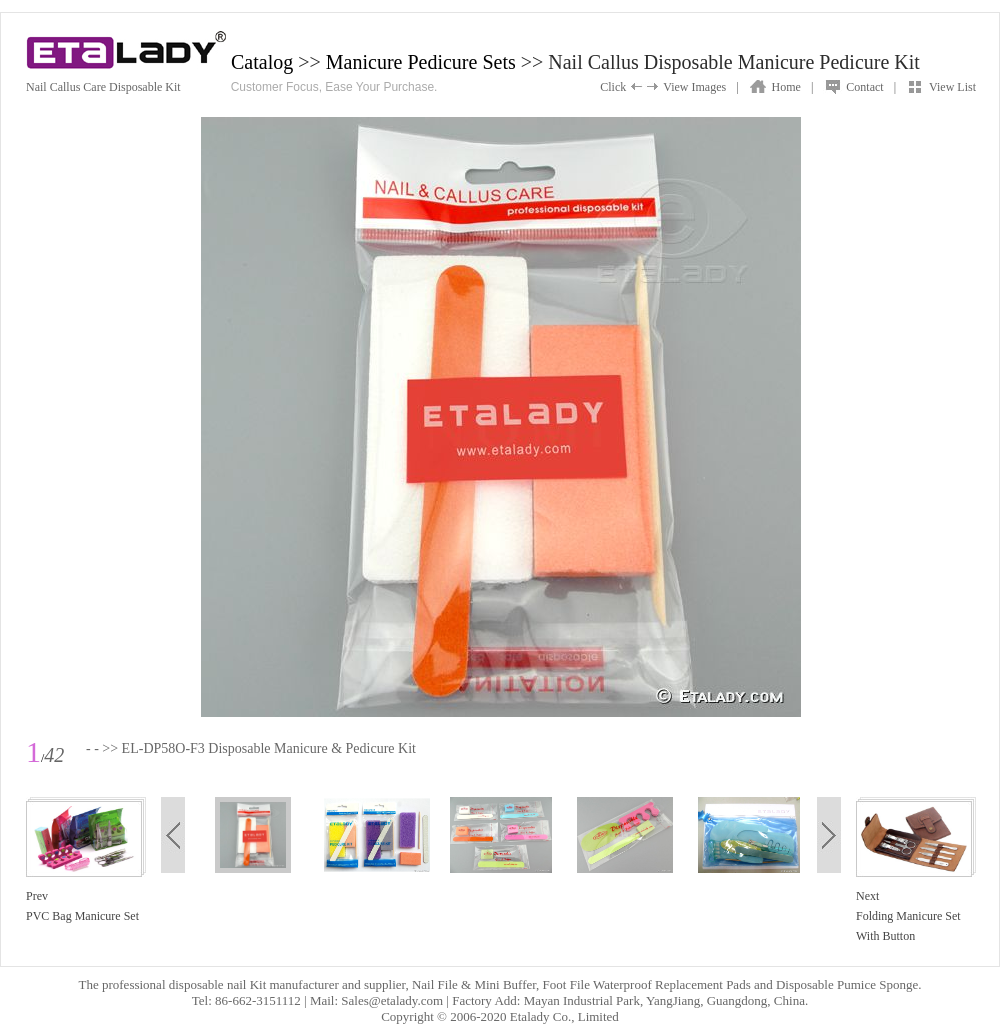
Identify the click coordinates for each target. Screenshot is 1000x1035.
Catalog (262, 62)
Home (786, 87)
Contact (864, 87)
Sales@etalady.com (392, 1000)
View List (952, 87)
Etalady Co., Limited (564, 1016)
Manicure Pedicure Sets (421, 62)
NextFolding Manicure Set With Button (908, 916)
